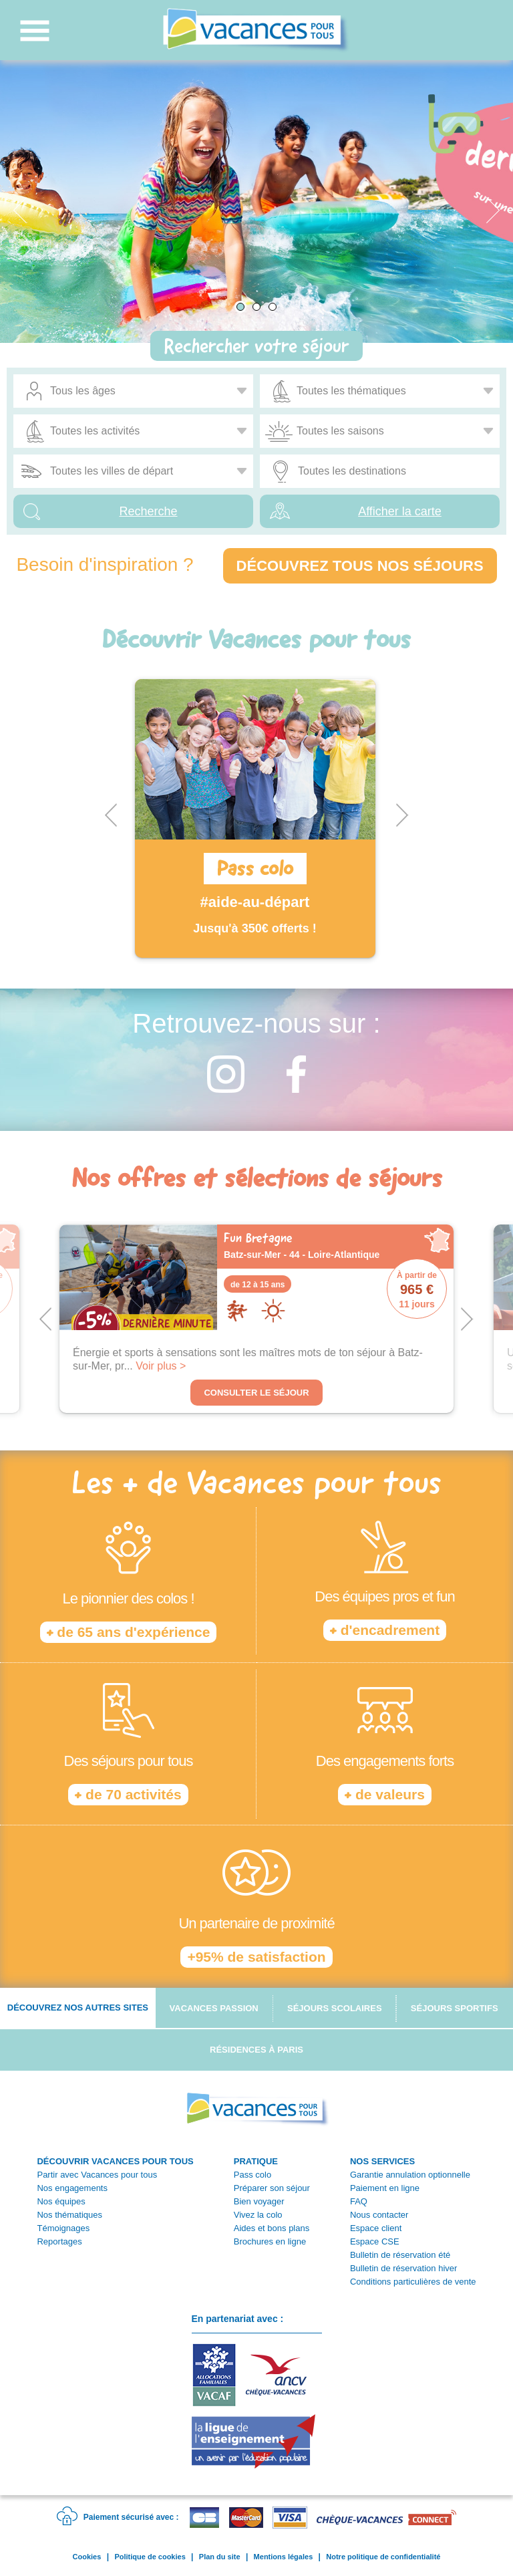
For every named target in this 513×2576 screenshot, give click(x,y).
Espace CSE (374, 2241)
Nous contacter (379, 2215)
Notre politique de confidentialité (383, 2557)
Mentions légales (283, 2557)
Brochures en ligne (270, 2241)
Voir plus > (161, 1366)
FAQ (358, 2201)
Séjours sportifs (454, 2008)
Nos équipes (61, 2201)
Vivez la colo (258, 2215)
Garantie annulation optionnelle (410, 2175)
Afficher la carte (400, 511)
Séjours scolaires (334, 2008)
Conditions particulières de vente (413, 2282)
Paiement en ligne (384, 2188)
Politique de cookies (149, 2557)
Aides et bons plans (271, 2228)
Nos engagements (72, 2188)
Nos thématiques (69, 2215)
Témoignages (63, 2228)
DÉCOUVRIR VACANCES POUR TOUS (115, 2161)
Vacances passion (214, 2008)
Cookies (87, 2557)
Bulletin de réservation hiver (403, 2268)
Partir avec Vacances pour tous (97, 2175)
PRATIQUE (256, 2161)
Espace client (375, 2228)
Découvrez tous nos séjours (360, 565)
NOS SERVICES (382, 2161)
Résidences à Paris (256, 2050)
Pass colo (252, 2175)
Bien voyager (259, 2201)
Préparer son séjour (272, 2188)
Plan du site (219, 2557)
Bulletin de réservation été (400, 2255)
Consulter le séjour (256, 1393)
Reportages (59, 2241)
